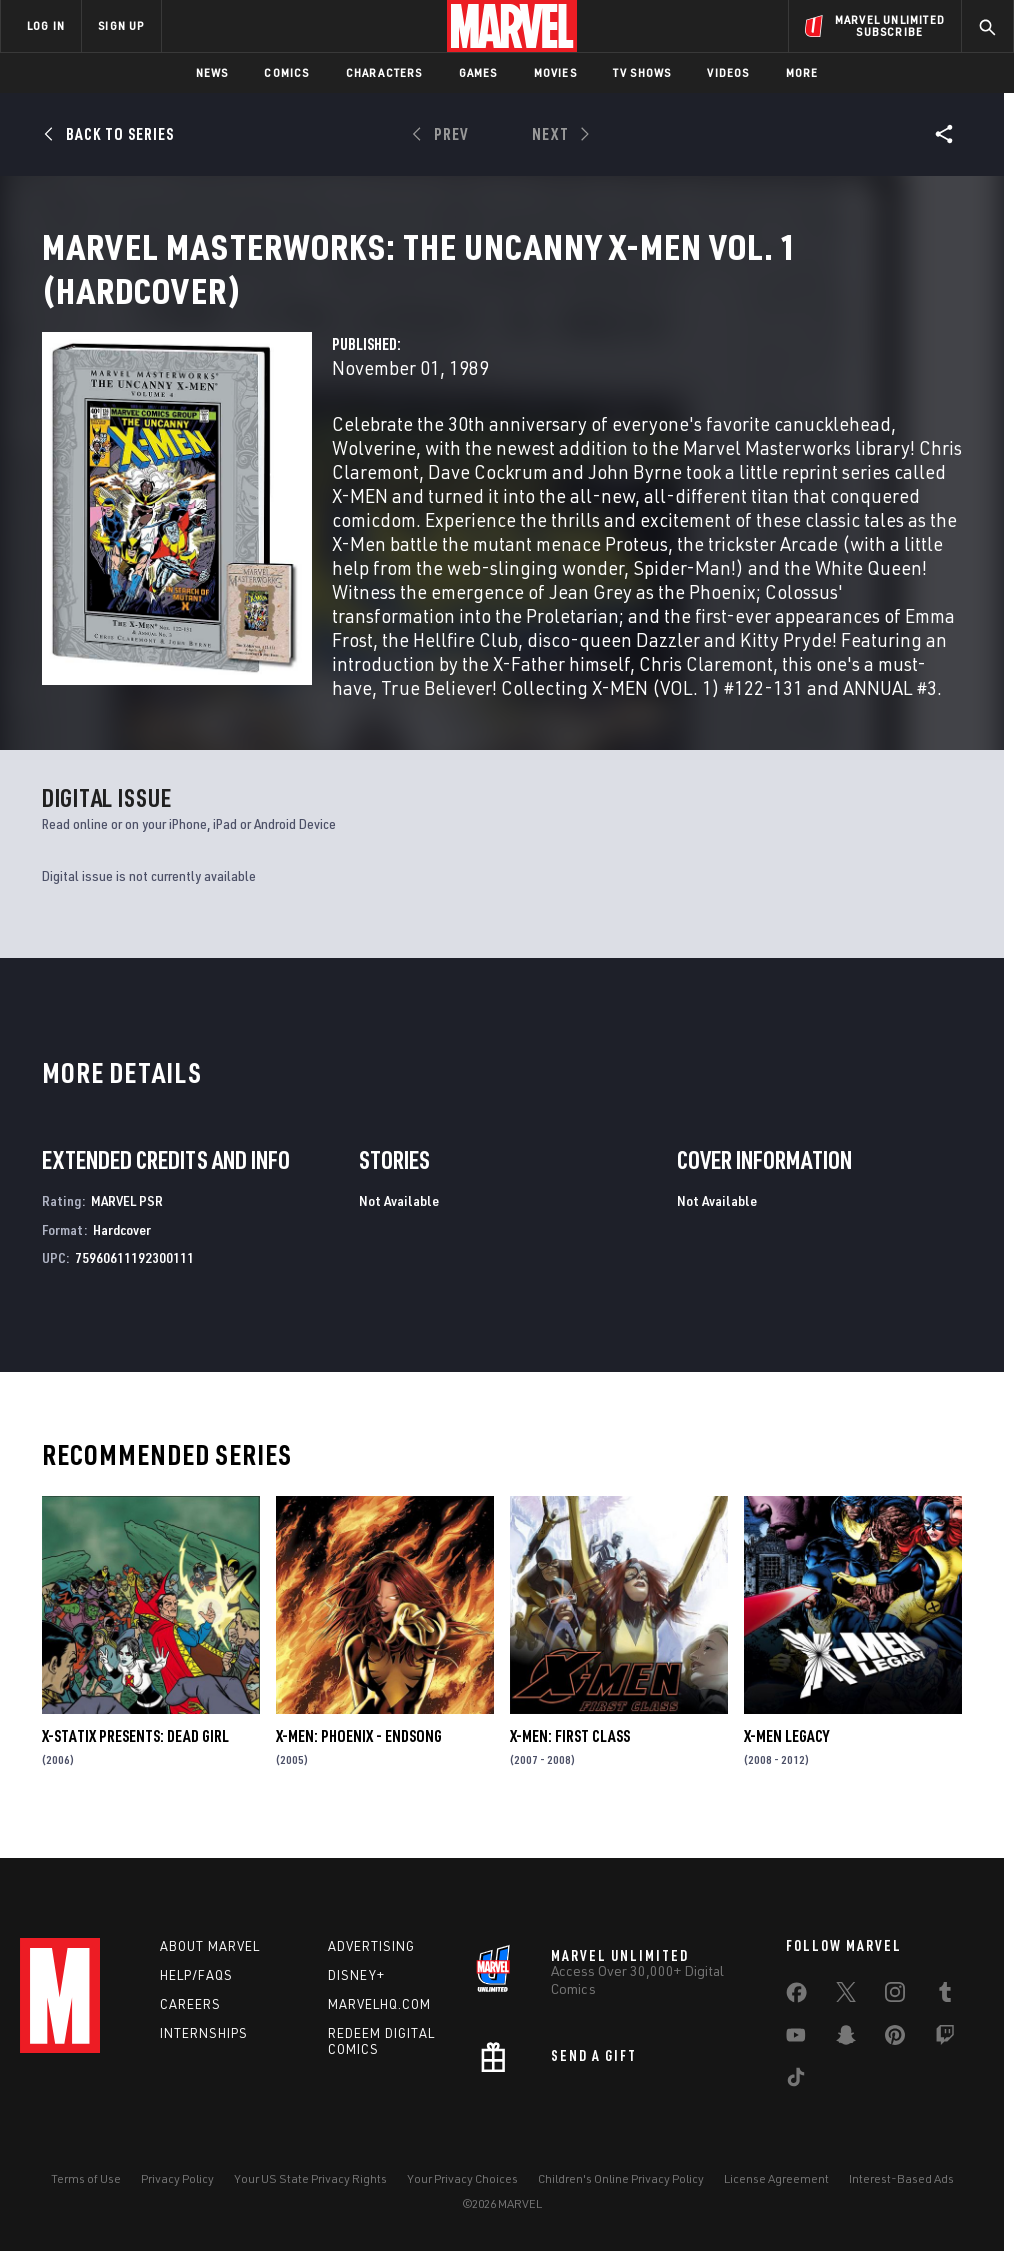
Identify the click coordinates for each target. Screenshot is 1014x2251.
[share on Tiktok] (796, 2081)
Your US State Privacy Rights (310, 2178)
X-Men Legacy (786, 1760)
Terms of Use (86, 2178)
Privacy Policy (177, 2178)
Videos (728, 72)
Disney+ (356, 1975)
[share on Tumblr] (945, 1996)
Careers (190, 2004)
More (802, 72)
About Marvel (210, 1946)
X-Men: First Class (570, 1760)
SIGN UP (121, 25)
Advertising (371, 1946)
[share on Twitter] (846, 1996)
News (212, 72)
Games (478, 72)
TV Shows (642, 72)
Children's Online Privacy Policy (621, 2178)
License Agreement (776, 2178)
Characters (384, 72)
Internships (204, 2033)
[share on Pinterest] (895, 2039)
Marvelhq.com (379, 2004)
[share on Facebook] (796, 1997)
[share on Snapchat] (846, 2039)
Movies (555, 72)
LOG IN (46, 25)
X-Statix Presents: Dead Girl (135, 1760)
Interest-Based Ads (901, 2178)
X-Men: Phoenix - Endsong (359, 1760)
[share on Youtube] (796, 2039)
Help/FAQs (196, 1975)
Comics (286, 72)
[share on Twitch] (945, 2039)
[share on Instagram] (895, 1996)
